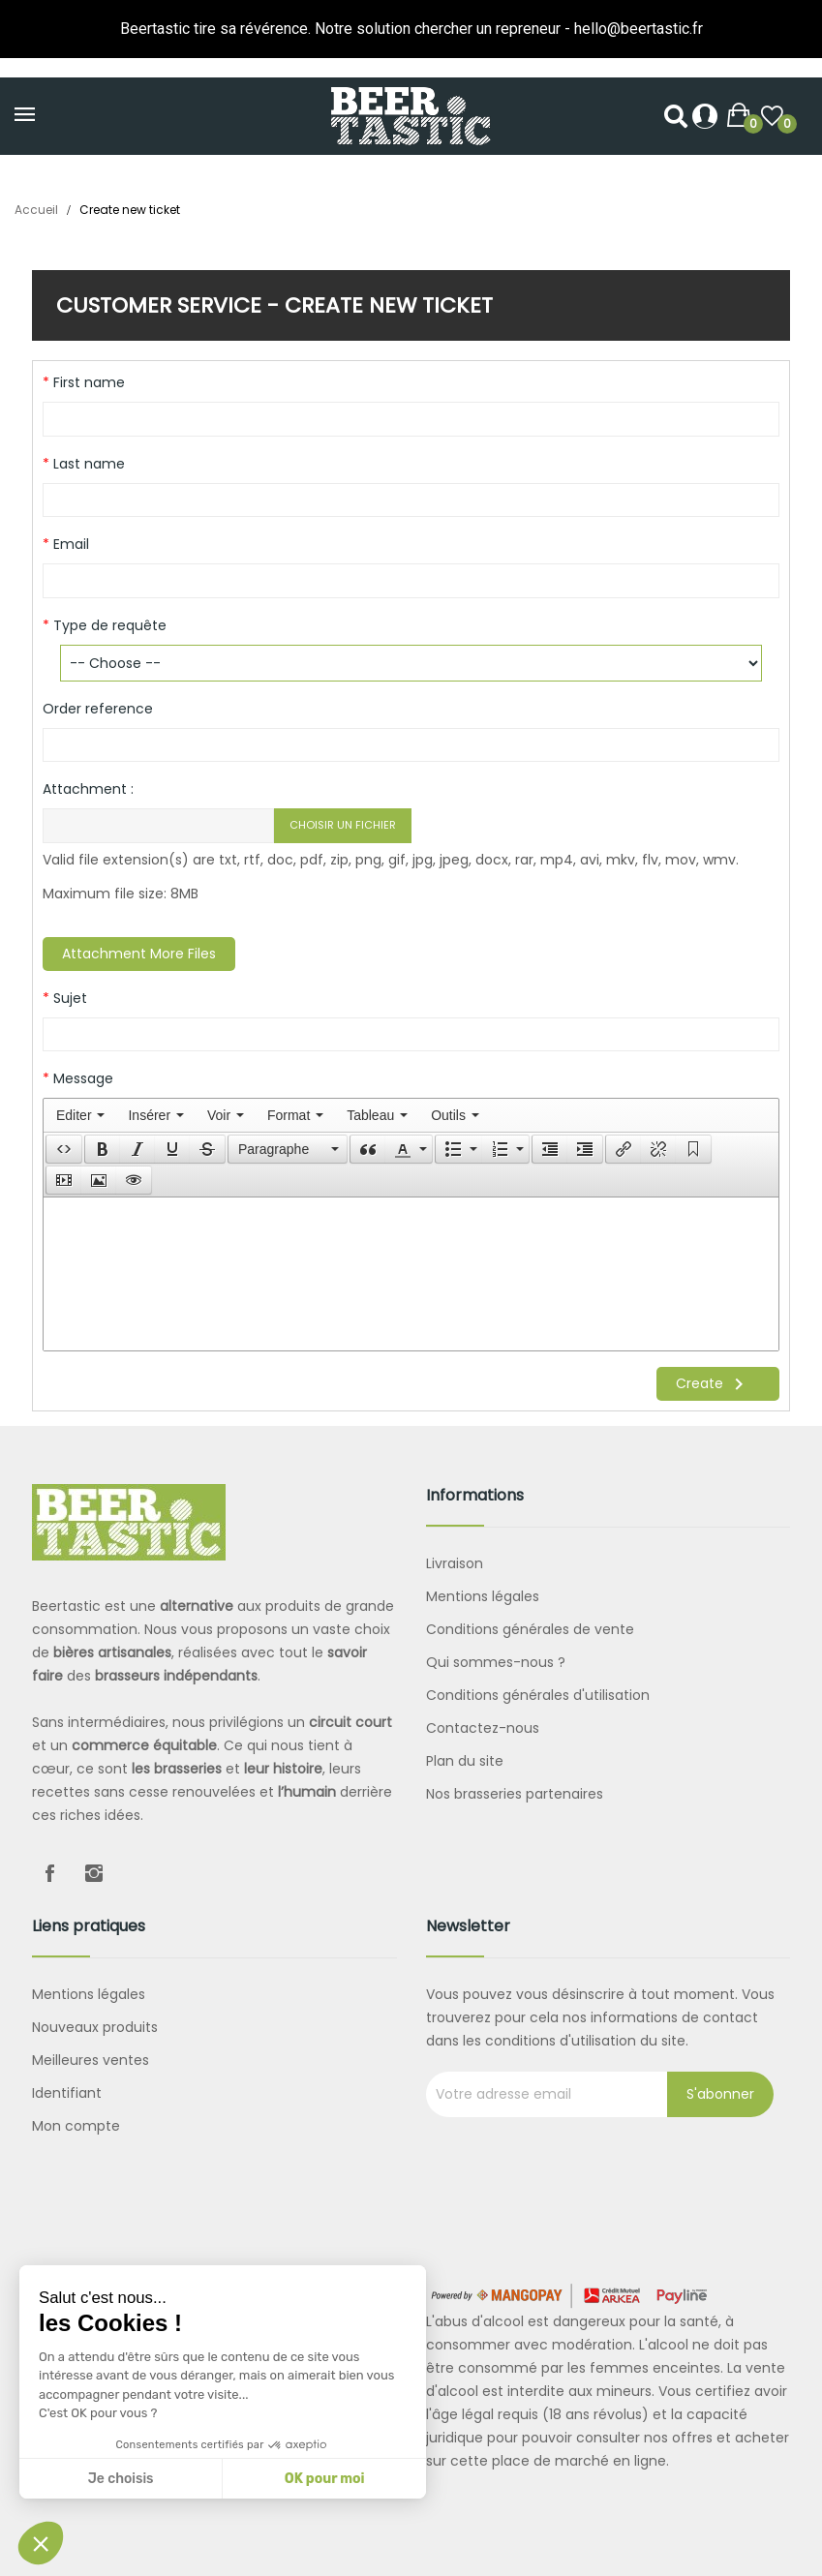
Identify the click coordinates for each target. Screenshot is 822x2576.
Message (81, 1078)
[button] (64, 1149)
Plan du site (464, 1761)
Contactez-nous (482, 1728)
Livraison (454, 1563)
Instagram (93, 1873)
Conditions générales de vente (530, 1629)
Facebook (49, 1873)
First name (87, 382)
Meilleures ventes (90, 2060)
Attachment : (88, 789)
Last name (87, 463)
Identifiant (67, 2093)
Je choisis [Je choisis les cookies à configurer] (121, 2478)
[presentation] (80, 1115)
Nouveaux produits (95, 2027)
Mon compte (76, 2126)
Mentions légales (482, 1596)
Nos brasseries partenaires (514, 1793)
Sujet (68, 998)
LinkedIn (138, 1873)
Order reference (98, 708)
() (772, 117)
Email (69, 544)
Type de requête (108, 625)
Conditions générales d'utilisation (538, 1695)
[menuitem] (80, 1115)
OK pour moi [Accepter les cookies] (325, 2478)
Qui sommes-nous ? (495, 1662)
